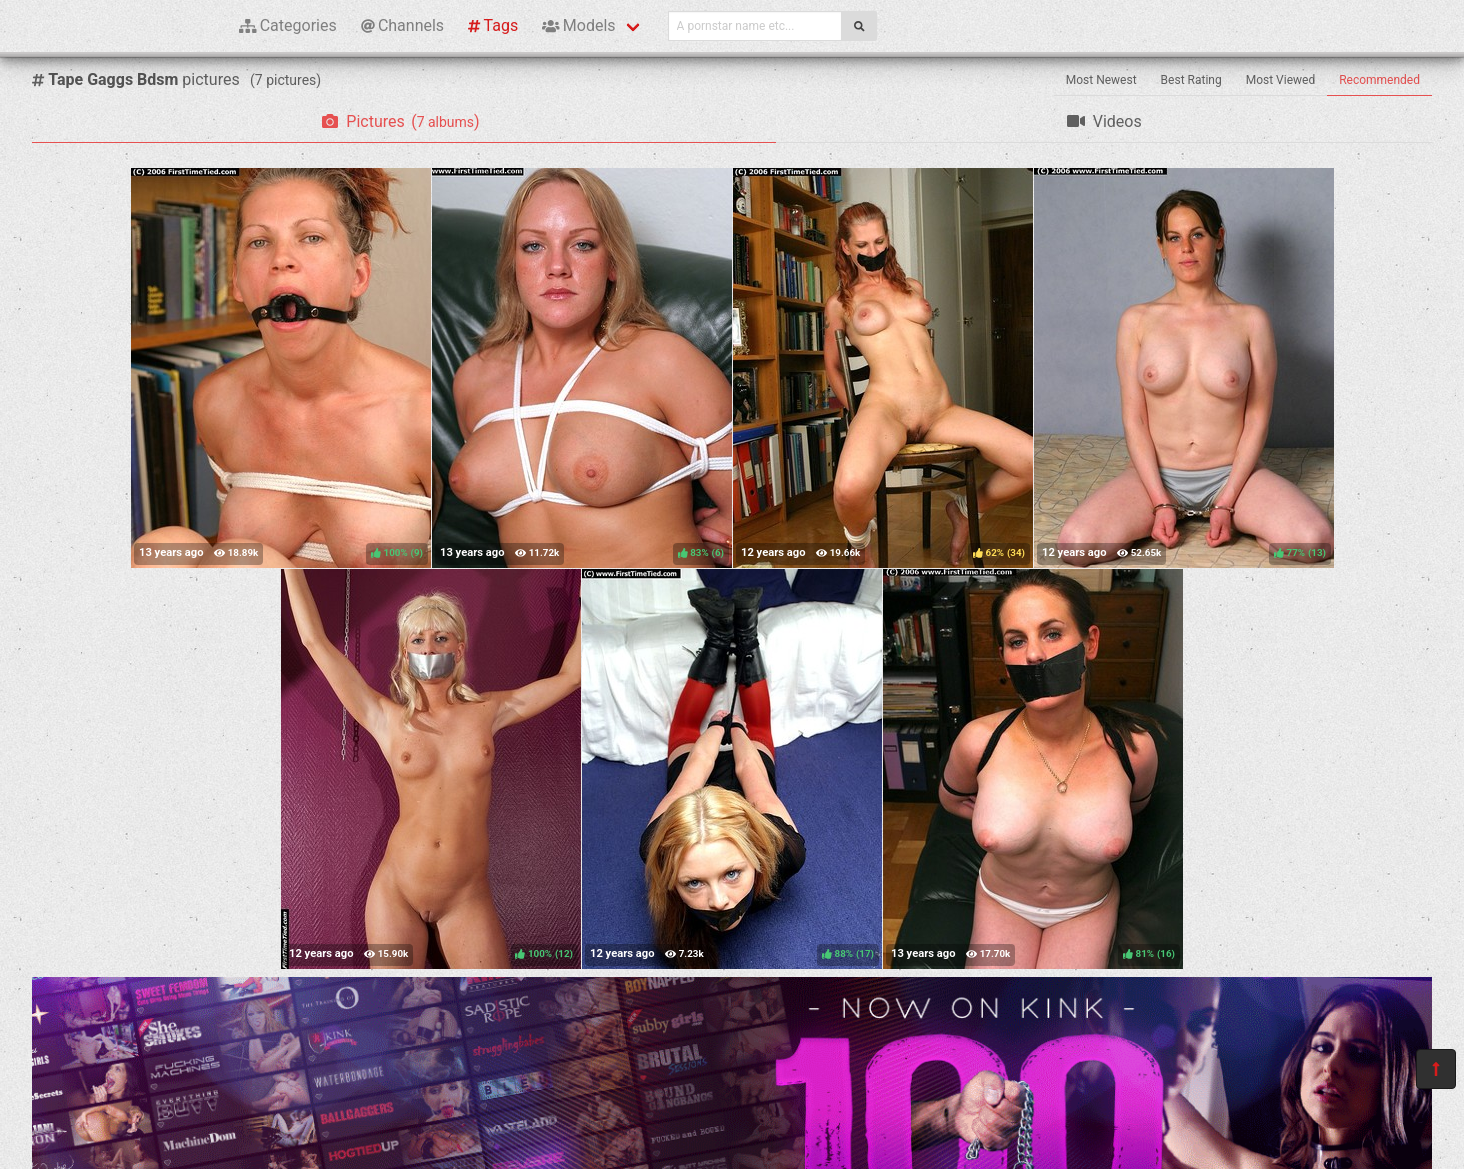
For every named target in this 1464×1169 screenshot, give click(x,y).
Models (578, 25)
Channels (402, 25)
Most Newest (1101, 80)
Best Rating (1191, 80)
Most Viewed (1281, 80)
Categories (288, 25)
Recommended (1379, 80)
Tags (493, 25)
